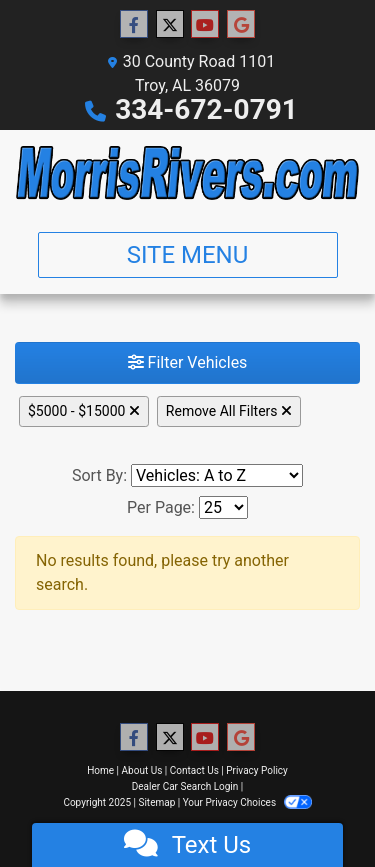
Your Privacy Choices (247, 802)
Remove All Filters (229, 411)
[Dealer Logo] (187, 173)
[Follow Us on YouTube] (205, 25)
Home (100, 770)
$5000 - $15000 (84, 411)
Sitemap (156, 802)
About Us (142, 770)
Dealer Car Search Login (185, 786)
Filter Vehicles (188, 362)
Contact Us (194, 770)
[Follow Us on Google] (241, 25)
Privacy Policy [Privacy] (257, 770)
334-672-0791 (206, 109)
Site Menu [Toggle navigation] (188, 255)
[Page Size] (223, 507)
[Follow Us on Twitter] (170, 25)
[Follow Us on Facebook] (134, 25)
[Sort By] (217, 475)
